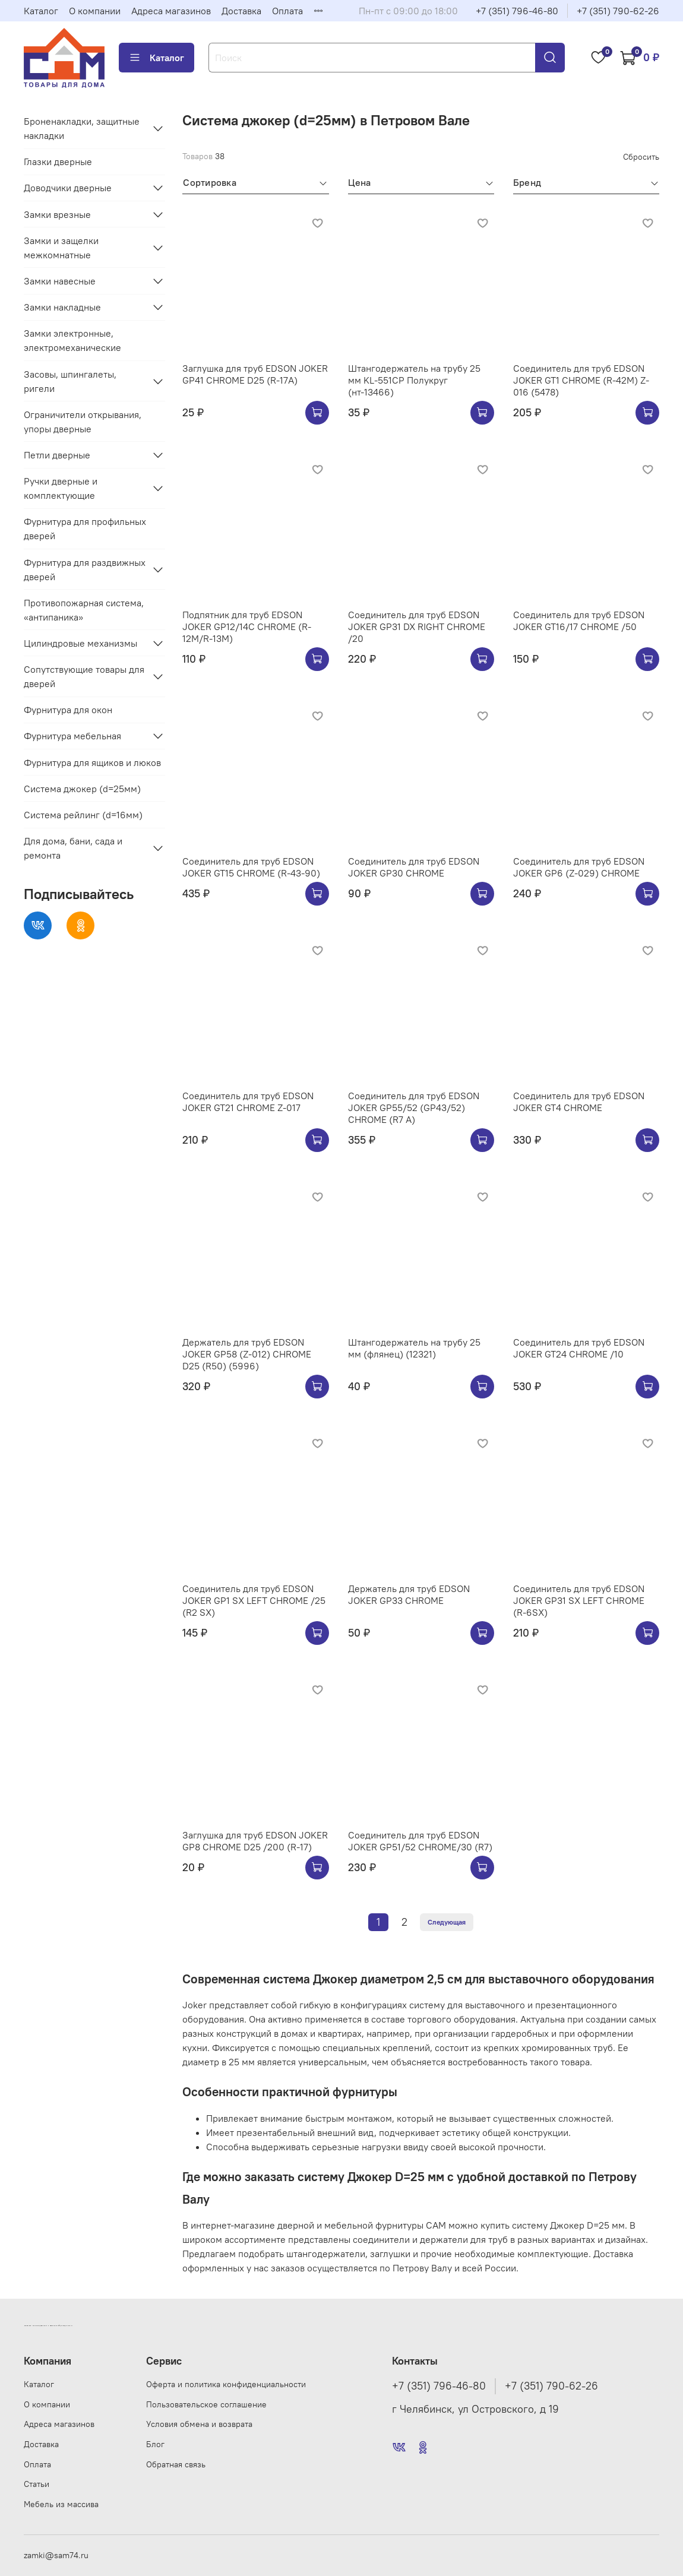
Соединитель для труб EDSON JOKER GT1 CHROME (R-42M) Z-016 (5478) (581, 380)
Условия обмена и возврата (199, 2424)
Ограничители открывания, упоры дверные (82, 422)
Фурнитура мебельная (72, 736)
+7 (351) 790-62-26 (618, 11)
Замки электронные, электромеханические (72, 340)
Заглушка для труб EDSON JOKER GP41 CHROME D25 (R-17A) (255, 374)
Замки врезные (57, 214)
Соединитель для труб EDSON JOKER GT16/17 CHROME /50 (578, 620)
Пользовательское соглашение (206, 2404)
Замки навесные (60, 281)
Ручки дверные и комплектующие (60, 488)
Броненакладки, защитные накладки (82, 128)
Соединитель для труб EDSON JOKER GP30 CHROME (413, 867)
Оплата (287, 11)
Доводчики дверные (68, 188)
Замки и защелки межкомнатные (61, 248)
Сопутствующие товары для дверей (84, 676)
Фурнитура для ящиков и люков (92, 762)
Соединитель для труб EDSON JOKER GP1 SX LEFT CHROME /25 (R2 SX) (253, 1600)
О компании (95, 11)
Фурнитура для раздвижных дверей (85, 569)
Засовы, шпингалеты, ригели (70, 381)
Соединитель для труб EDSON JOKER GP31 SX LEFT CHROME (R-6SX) (578, 1600)
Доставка (241, 11)
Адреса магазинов (171, 11)
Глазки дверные (58, 161)
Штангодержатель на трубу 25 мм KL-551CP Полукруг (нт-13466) (414, 380)
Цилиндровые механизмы (80, 643)
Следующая (447, 1921)
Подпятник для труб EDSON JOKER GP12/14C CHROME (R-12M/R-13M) (246, 626)
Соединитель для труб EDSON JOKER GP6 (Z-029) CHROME (578, 867)
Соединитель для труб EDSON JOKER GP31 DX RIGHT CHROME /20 (416, 626)
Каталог (41, 11)
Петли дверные (57, 455)
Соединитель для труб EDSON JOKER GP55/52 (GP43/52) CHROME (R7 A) (413, 1107)
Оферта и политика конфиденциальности (226, 2384)
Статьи (36, 2484)
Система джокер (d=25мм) (82, 789)
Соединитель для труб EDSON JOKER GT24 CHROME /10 (578, 1348)
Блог (155, 2444)
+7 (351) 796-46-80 (517, 11)
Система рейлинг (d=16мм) (83, 815)
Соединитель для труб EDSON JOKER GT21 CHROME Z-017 (248, 1101)
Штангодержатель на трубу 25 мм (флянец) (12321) (414, 1348)
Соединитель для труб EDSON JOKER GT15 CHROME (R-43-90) (251, 867)
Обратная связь (175, 2464)
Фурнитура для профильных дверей (85, 528)
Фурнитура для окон (68, 710)
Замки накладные (62, 307)
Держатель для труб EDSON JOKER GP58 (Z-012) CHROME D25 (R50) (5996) (246, 1354)
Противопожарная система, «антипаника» (84, 610)
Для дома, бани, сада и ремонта (73, 848)
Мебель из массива (61, 2504)
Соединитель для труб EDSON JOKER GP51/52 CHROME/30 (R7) (420, 1841)
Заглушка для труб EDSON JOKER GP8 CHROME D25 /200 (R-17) (255, 1841)
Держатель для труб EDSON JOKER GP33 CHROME (409, 1594)
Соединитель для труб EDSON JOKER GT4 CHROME (578, 1101)
